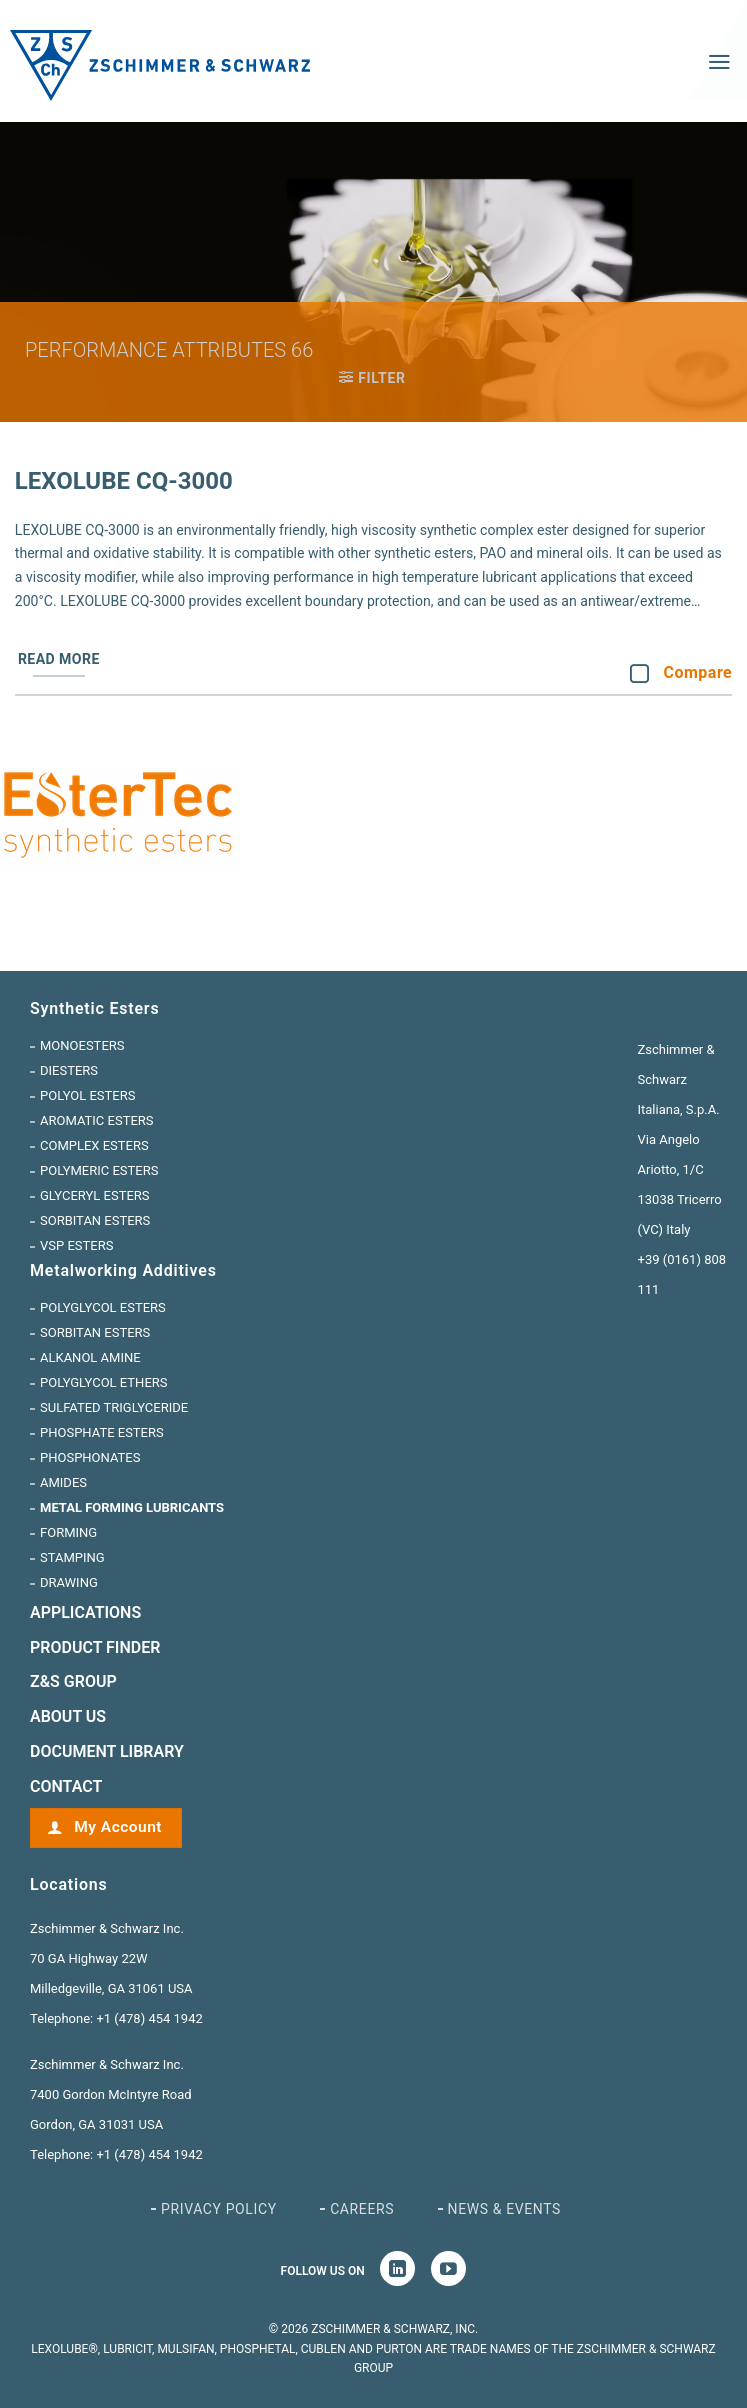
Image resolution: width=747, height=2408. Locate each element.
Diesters (69, 1070)
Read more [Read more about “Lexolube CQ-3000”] (59, 659)
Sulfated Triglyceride (114, 1407)
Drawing (69, 1582)
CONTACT (66, 1786)
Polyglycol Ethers (104, 1382)
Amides (63, 1482)
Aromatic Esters (97, 1120)
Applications (85, 1612)
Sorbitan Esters (95, 1220)
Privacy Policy (219, 2209)
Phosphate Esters (102, 1432)
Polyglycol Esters (103, 1307)
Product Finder (95, 1647)
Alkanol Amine (90, 1357)
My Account (116, 1827)
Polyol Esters (87, 1095)
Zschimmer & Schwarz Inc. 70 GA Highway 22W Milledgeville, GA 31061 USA (111, 1958)
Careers (362, 2209)
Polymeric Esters (99, 1170)
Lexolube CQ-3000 (124, 481)
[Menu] (719, 62)
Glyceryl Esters (95, 1195)
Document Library (107, 1751)
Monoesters (82, 1045)
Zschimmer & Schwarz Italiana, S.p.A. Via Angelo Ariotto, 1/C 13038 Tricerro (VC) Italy (680, 1139)
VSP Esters (76, 1245)
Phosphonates (90, 1457)
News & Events (504, 2209)
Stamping (72, 1557)
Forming (68, 1532)
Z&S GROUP (73, 1681)
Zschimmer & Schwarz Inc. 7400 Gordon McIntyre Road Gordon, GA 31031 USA (111, 2094)
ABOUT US (68, 1716)
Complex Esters (94, 1145)
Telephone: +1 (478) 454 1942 (116, 2018)
